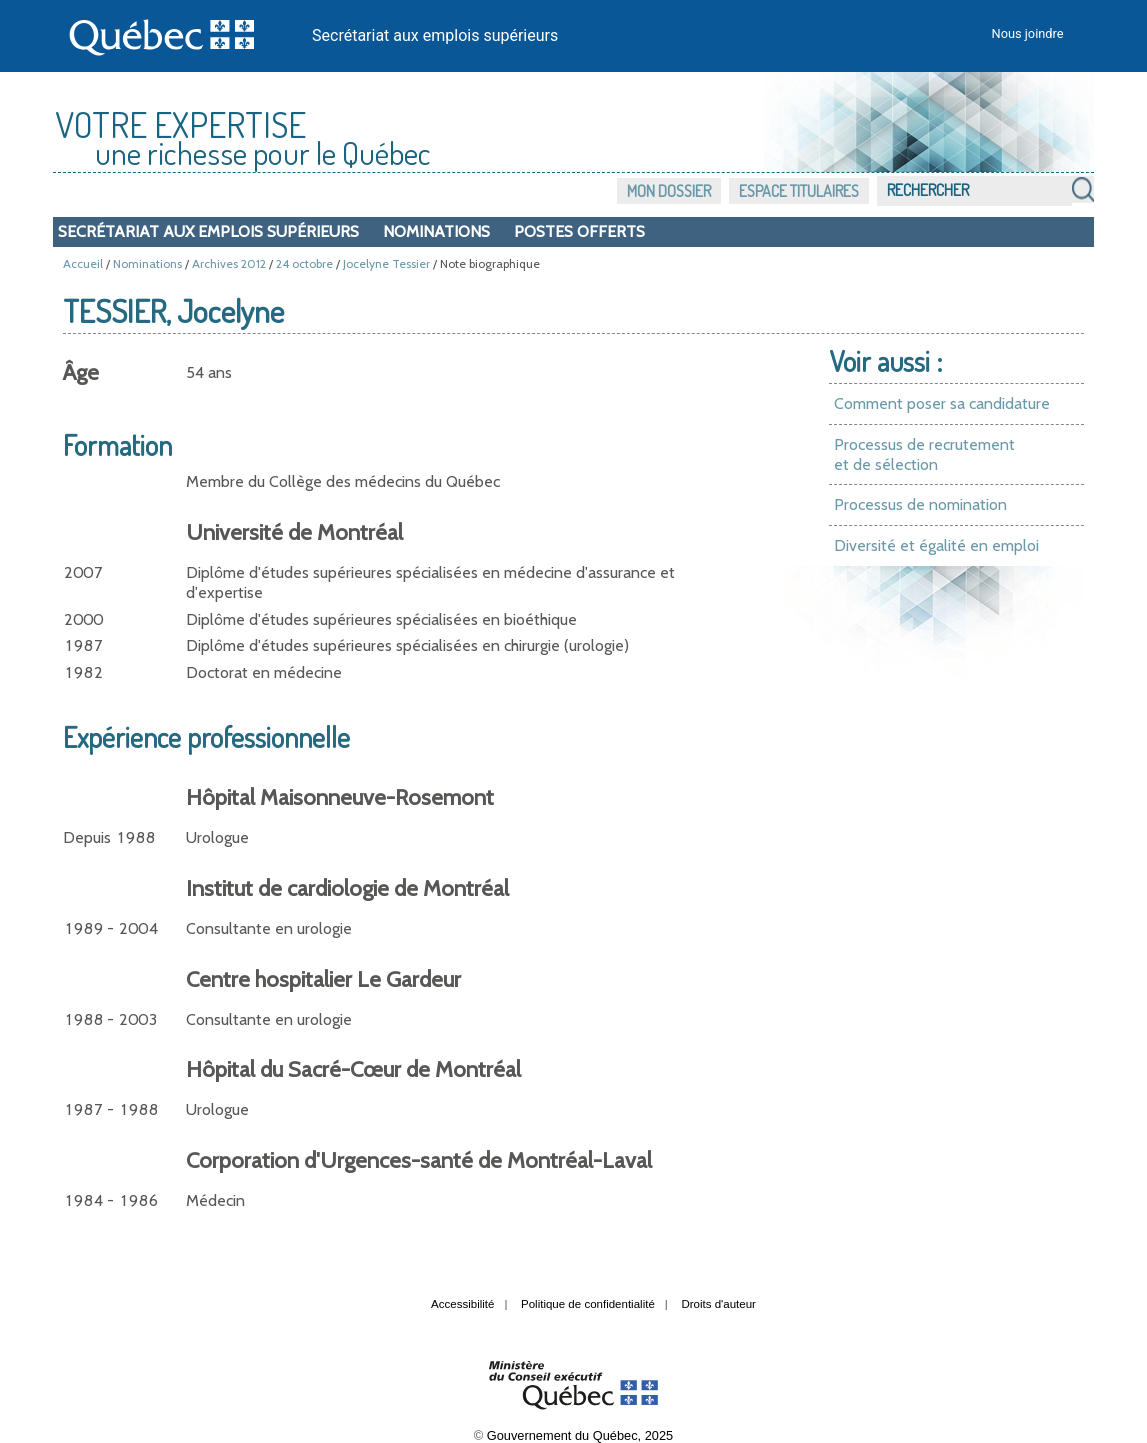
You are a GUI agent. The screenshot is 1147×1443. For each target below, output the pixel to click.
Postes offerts (579, 231)
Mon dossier (669, 191)
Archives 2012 (229, 263)
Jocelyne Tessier (386, 263)
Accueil (83, 263)
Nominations (436, 231)
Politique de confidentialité (588, 1304)
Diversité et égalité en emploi (936, 545)
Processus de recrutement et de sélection (924, 454)
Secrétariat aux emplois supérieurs (435, 35)
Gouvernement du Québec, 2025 (580, 1435)
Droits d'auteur (718, 1304)
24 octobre (304, 263)
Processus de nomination (920, 504)
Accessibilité (462, 1304)
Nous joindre (1028, 33)
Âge (81, 372)
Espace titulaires (799, 191)
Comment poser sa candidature (942, 403)
